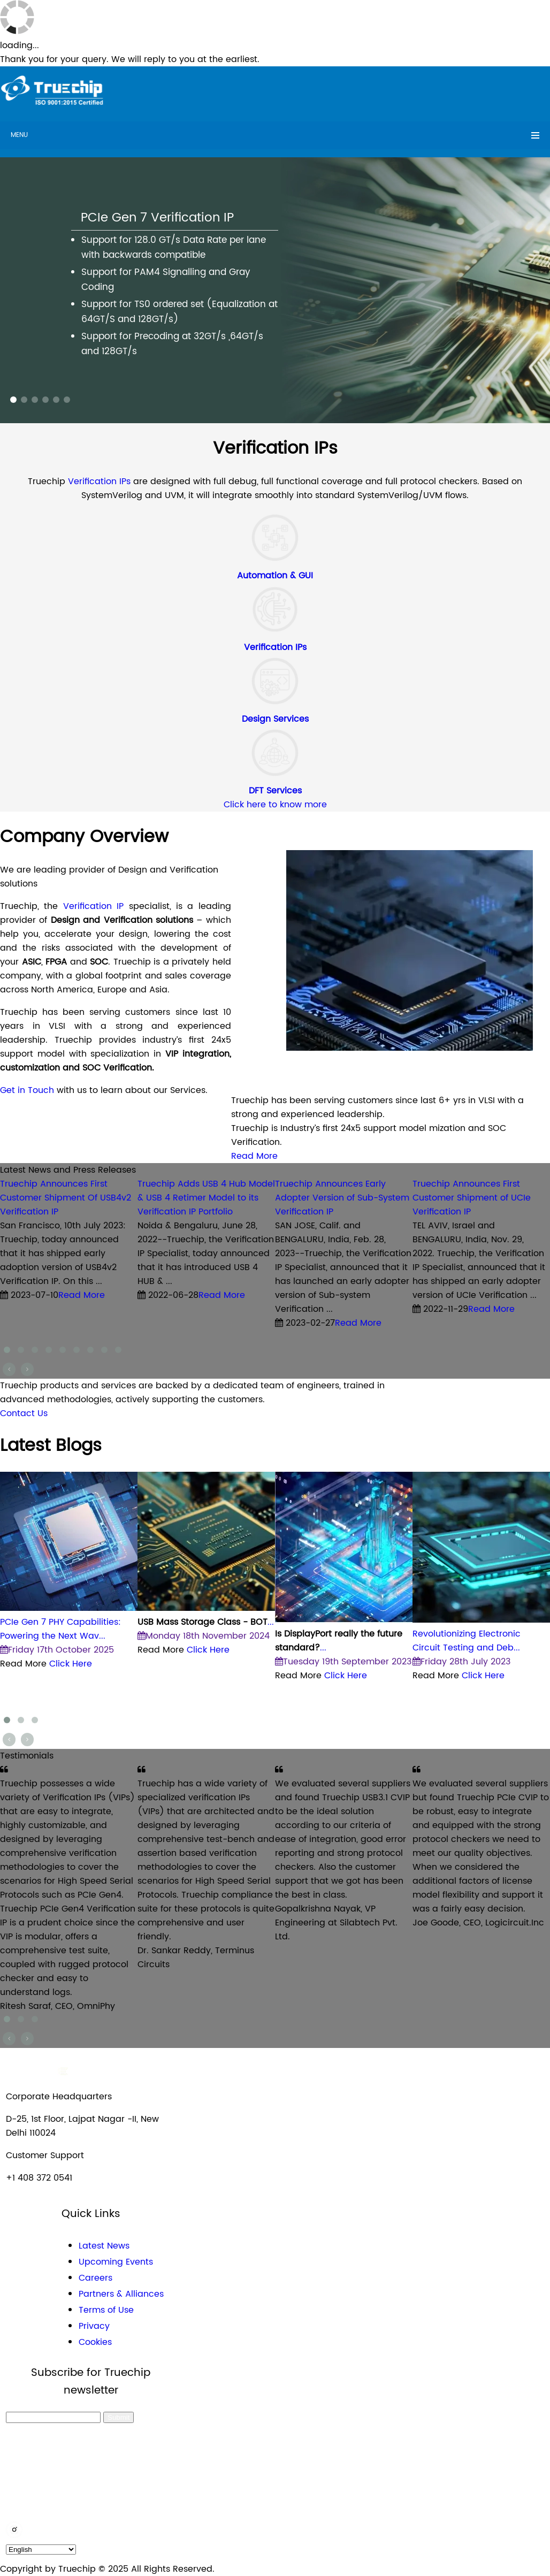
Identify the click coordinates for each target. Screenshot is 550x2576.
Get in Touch (27, 1090)
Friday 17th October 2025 (57, 1650)
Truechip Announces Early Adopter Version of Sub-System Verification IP (342, 1198)
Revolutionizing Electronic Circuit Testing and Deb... (466, 1641)
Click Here (70, 1664)
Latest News (104, 2246)
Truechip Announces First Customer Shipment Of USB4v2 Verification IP (65, 1198)
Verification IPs (100, 481)
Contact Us (24, 1413)
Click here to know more (275, 805)
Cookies (95, 2342)
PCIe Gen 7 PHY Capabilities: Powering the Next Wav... (60, 1629)
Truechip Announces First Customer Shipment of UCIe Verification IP (471, 1198)
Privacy (94, 2326)
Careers (95, 2278)
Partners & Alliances (121, 2294)
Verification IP (96, 906)
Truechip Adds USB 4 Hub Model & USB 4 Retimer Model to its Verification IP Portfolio (206, 1198)
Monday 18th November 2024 (204, 1636)
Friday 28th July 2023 (461, 1662)
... (206, 1622)
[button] (13, 399)
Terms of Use (106, 2310)
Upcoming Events (116, 2262)
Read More (254, 1156)
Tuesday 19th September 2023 (343, 1662)
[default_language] (41, 2549)
